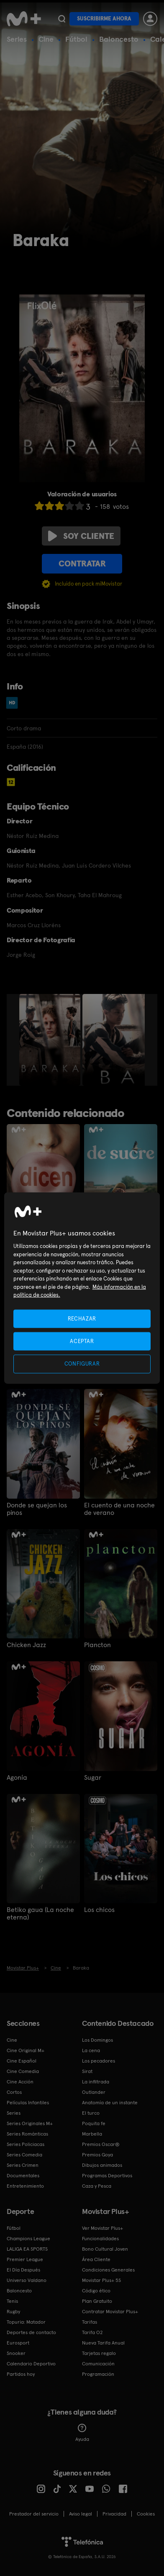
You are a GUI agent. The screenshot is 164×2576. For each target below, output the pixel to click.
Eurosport (18, 2343)
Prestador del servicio (34, 2514)
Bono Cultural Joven (105, 2249)
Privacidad (114, 2514)
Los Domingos (97, 2040)
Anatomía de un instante (110, 2103)
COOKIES (146, 2514)
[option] (50, 1040)
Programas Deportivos (107, 2176)
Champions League (28, 2238)
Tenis (12, 2301)
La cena (91, 2050)
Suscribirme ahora (104, 18)
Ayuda (82, 2433)
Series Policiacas (25, 2144)
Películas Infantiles (28, 2103)
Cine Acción (20, 2082)
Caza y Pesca (96, 2186)
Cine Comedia (23, 2071)
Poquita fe (93, 2123)
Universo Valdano (26, 2280)
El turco (91, 2113)
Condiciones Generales (108, 2270)
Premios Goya (97, 2155)
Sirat (87, 2071)
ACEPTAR (82, 1341)
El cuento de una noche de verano (119, 1509)
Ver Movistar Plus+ (102, 2228)
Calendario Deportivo (31, 2364)
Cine (46, 39)
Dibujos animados (102, 2165)
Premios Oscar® (101, 2144)
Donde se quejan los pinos (37, 1509)
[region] (82, 1288)
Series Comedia (24, 2155)
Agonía (17, 1777)
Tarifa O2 (92, 2332)
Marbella (92, 2134)
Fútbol (76, 39)
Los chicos (99, 1910)
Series (17, 39)
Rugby (13, 2311)
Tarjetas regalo (99, 2353)
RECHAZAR (82, 1319)
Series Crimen (22, 2165)
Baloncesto (118, 39)
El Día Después (23, 2270)
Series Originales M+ (30, 2123)
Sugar (92, 1777)
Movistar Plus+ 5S (101, 2280)
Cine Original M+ (25, 2050)
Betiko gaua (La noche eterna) (40, 1913)
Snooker (16, 2353)
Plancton (97, 1645)
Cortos (14, 2092)
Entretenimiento (25, 2186)
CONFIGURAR (82, 1364)
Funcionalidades (100, 2238)
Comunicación (98, 2364)
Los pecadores (98, 2061)
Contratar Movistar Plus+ (110, 2311)
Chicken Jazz (26, 1645)
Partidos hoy (21, 2374)
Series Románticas (27, 2134)
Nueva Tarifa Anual (103, 2343)
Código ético (96, 2291)
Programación (98, 2374)
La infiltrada (95, 2082)
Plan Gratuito (97, 2301)
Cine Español (21, 2061)
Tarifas (89, 2322)
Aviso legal (80, 2514)
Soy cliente (81, 536)
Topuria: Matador (26, 2322)
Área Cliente (96, 2259)
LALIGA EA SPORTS (27, 2249)
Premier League (25, 2259)
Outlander (93, 2092)
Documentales (23, 2176)
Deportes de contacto (31, 2332)
